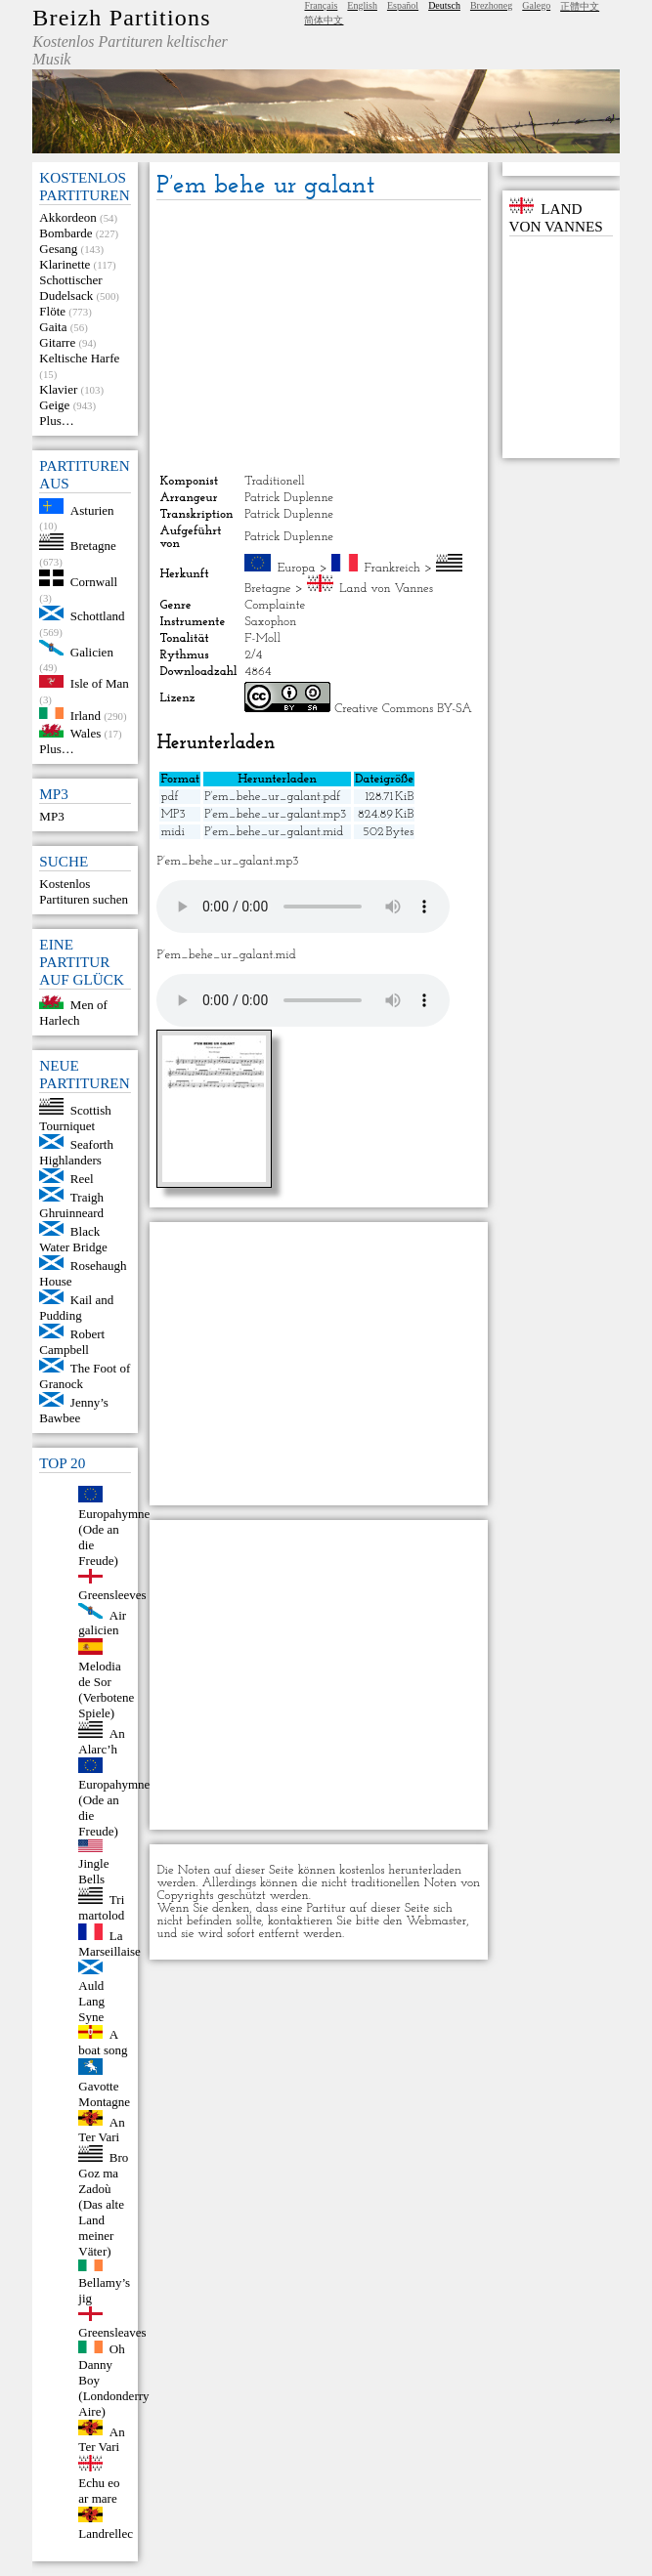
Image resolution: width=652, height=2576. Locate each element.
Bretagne (93, 545)
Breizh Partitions (121, 17)
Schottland (97, 616)
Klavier (58, 389)
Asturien (92, 509)
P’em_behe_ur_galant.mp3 (275, 814)
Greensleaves (112, 2332)
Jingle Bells (93, 1871)
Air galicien (102, 1622)
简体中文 (323, 20)
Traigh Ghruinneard (71, 1205)
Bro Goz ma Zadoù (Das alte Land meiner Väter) (103, 2204)
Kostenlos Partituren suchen (83, 891)
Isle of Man (99, 683)
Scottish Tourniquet (74, 1118)
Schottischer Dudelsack (70, 288)
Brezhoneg (491, 5)
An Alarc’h (101, 1741)
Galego (536, 5)
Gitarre (57, 342)
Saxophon (270, 621)
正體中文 (579, 6)
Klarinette (64, 264)
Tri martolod (101, 1907)
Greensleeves (112, 1594)
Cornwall (93, 581)
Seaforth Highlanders (76, 1152)
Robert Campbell (72, 1342)
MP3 (51, 816)
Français (320, 5)
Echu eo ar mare (98, 2490)
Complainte (274, 605)
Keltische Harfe (79, 358)
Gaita (52, 326)
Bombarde (65, 233)
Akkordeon (68, 217)
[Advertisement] (318, 337)
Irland (85, 714)
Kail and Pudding (76, 1307)
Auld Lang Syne (91, 2001)
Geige (54, 405)
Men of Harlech (73, 1012)
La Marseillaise (109, 1943)
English (362, 5)
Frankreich (392, 568)
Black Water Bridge (73, 1239)
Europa (297, 568)
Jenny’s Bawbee (74, 1410)
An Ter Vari (101, 2129)
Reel (82, 1178)
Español (402, 5)
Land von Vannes (386, 588)
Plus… (56, 420)
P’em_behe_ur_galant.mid (273, 831)
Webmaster (437, 1921)
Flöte (52, 311)
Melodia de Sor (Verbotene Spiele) (106, 1689)
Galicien (91, 651)
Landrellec (105, 2533)
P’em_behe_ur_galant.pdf (272, 796)
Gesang (58, 248)
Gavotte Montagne (104, 2094)
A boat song (102, 2042)
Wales (85, 733)
